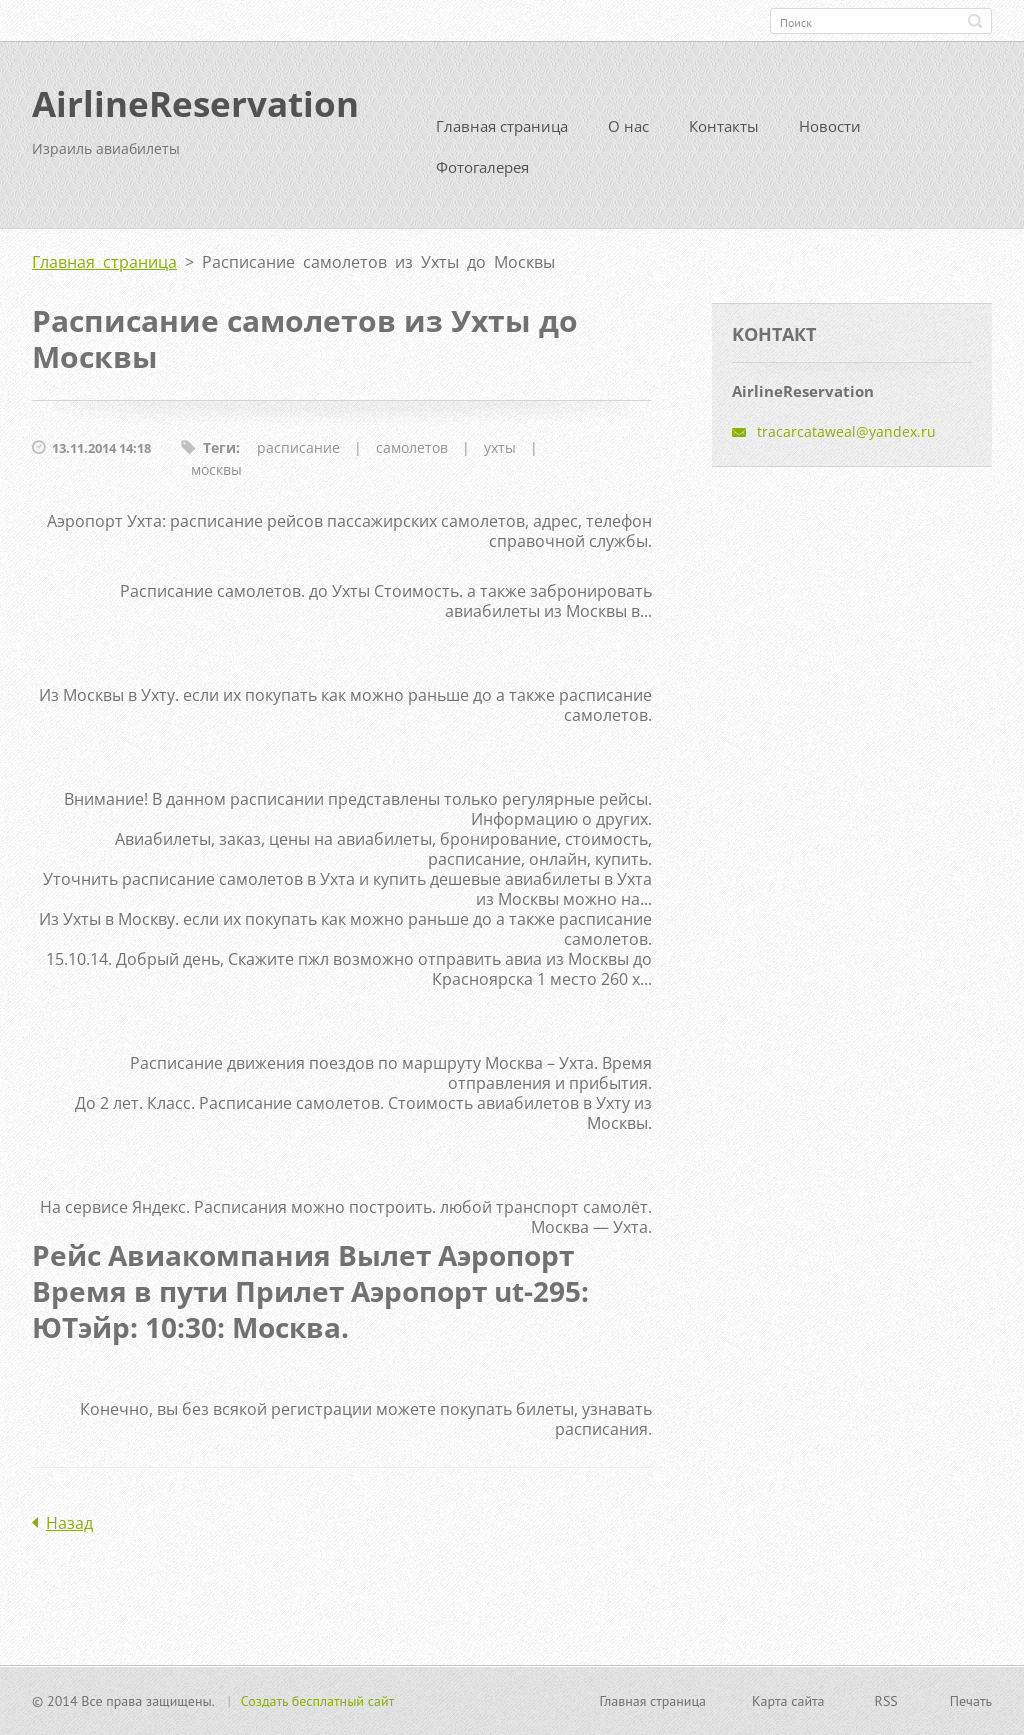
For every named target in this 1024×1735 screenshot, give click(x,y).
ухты (500, 447)
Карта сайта (788, 1701)
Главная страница (502, 126)
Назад (69, 1523)
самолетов (412, 447)
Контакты (724, 126)
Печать (971, 1701)
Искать (975, 21)
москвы (216, 469)
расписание (298, 447)
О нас (628, 126)
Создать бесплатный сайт (318, 1701)
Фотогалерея (482, 167)
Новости (830, 126)
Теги (219, 447)
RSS (886, 1701)
